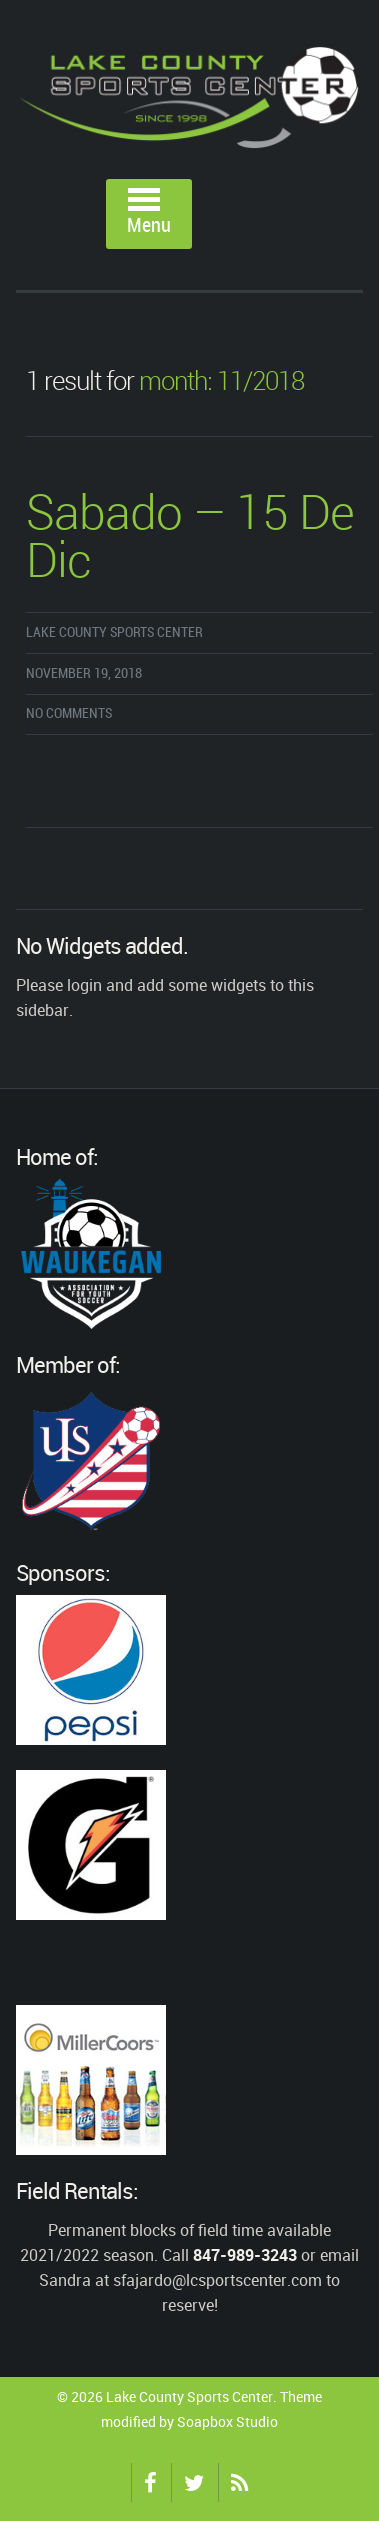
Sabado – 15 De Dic (190, 539)
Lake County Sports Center (114, 632)
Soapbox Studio (227, 2421)
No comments (69, 713)
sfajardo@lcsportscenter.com (217, 2280)
